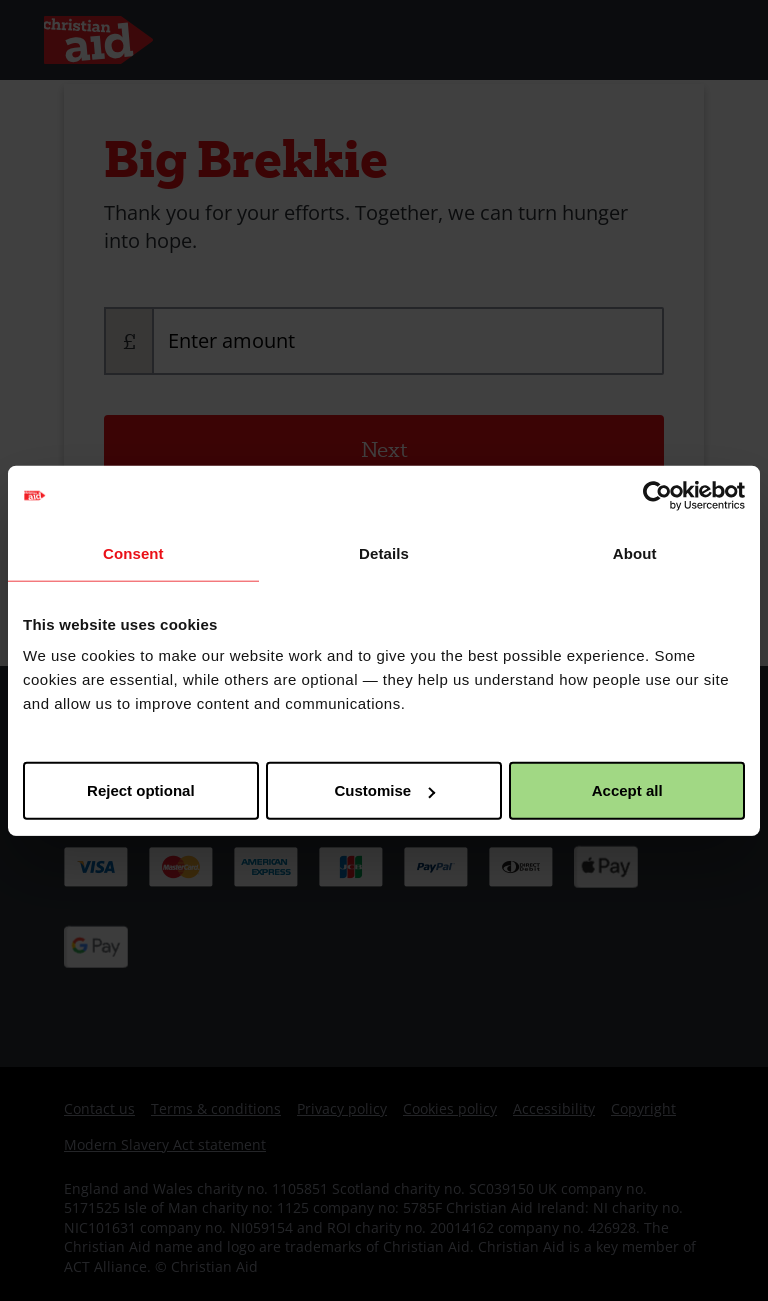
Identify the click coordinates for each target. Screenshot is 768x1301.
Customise (384, 790)
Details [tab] (384, 552)
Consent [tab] (133, 552)
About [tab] (635, 552)
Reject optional (141, 790)
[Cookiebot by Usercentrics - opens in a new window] (657, 495)
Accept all (627, 790)
